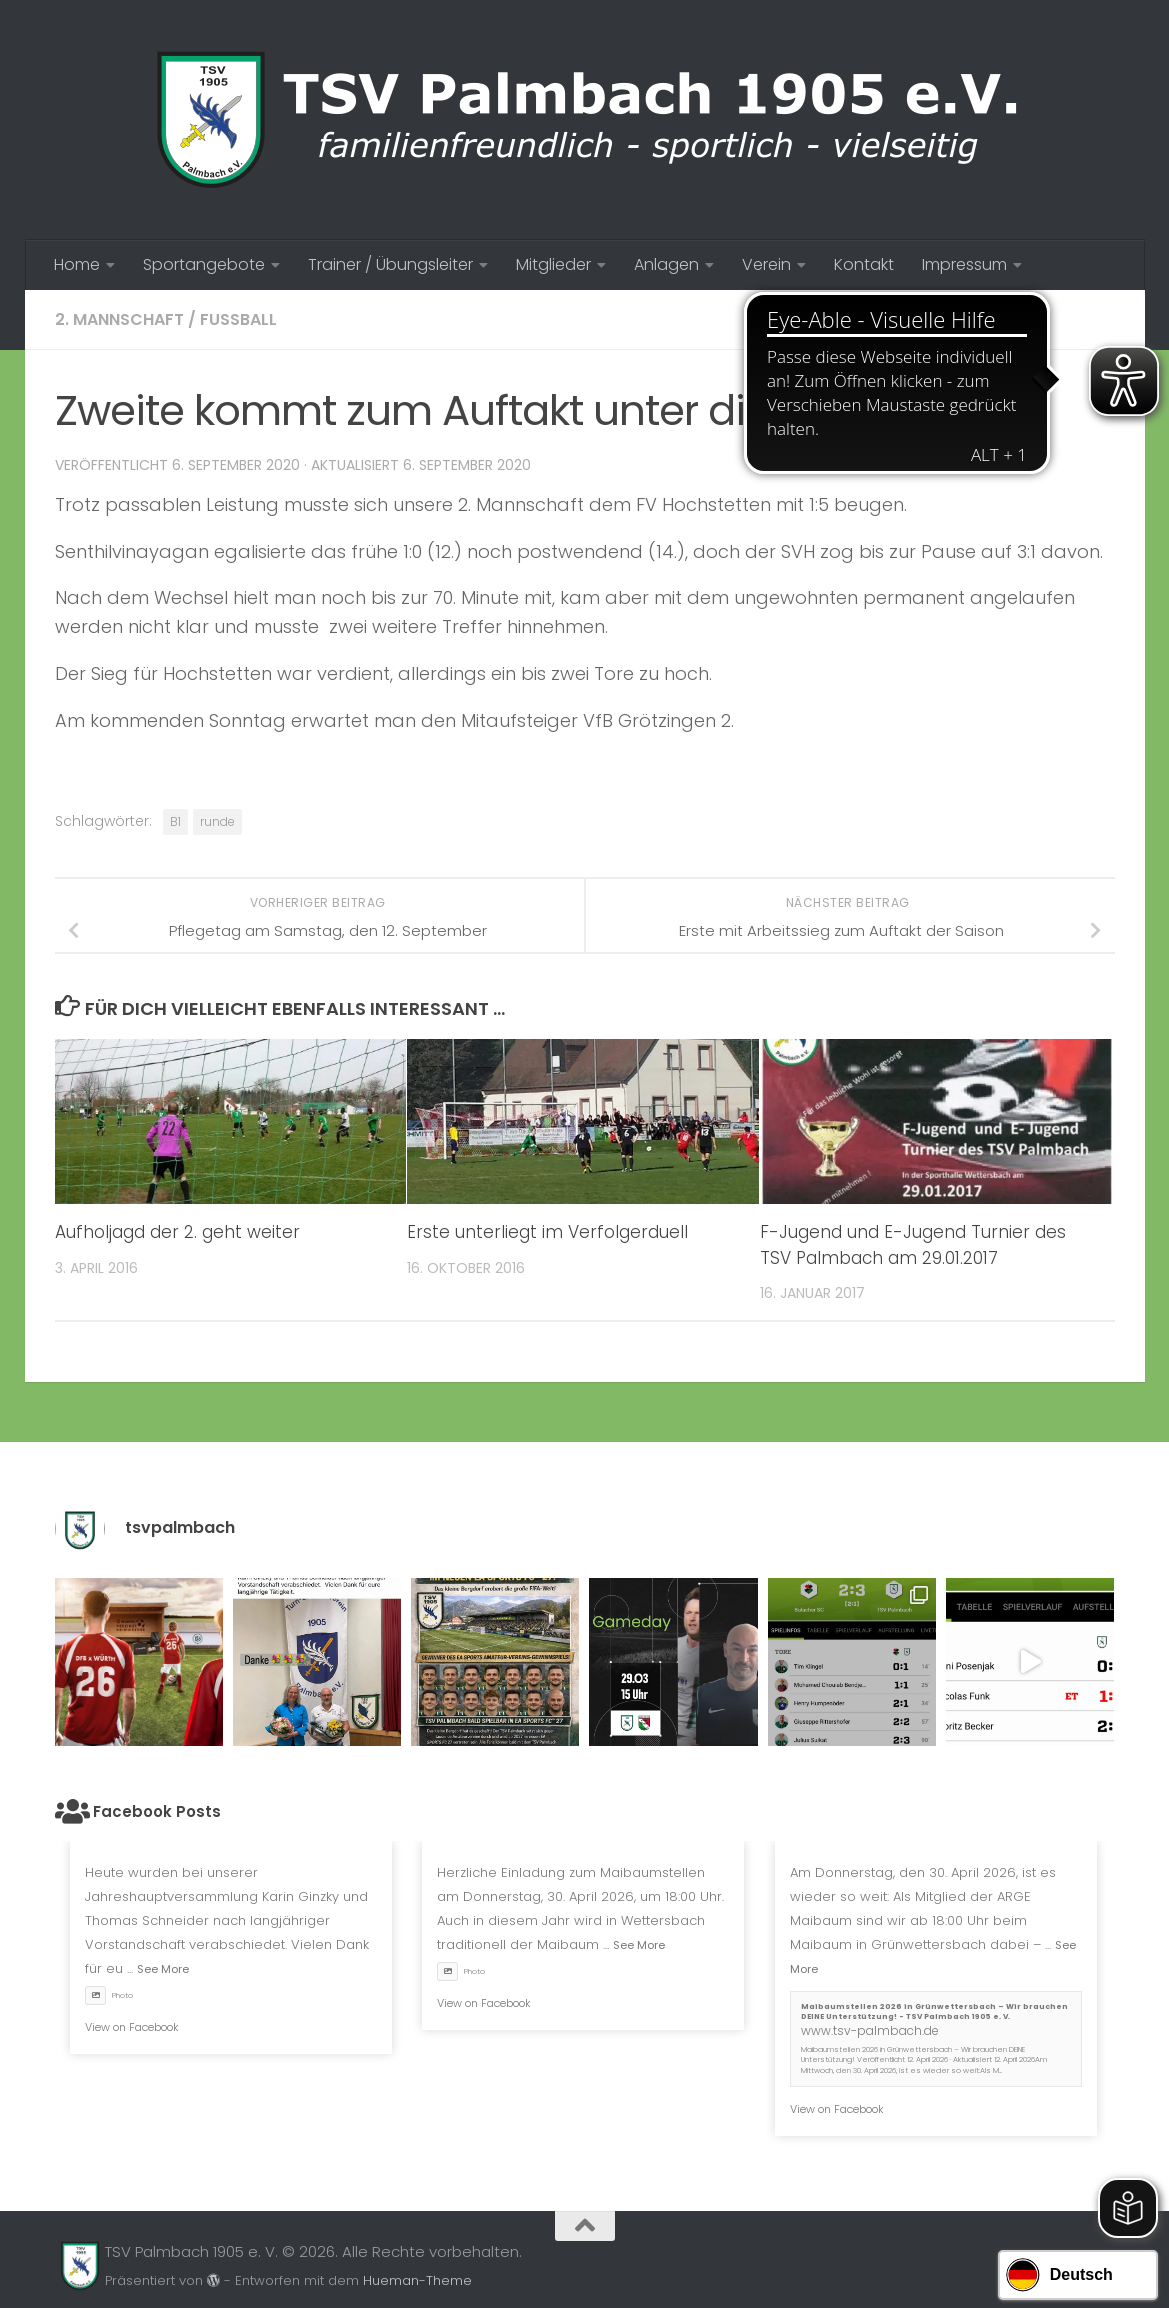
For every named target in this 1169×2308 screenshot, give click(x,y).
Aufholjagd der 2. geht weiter (177, 1232)
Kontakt (864, 264)
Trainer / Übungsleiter (390, 264)
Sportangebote (204, 264)
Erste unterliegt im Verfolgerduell (547, 1232)
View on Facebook (132, 2027)
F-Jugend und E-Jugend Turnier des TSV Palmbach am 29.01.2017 (913, 1245)
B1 (175, 821)
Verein (766, 264)
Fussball (238, 319)
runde (217, 821)
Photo (109, 1995)
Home (77, 264)
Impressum (964, 264)
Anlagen (666, 264)
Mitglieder (553, 264)
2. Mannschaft (119, 319)
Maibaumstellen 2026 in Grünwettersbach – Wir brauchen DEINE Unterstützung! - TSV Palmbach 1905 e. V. (934, 2012)
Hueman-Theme (417, 2280)
